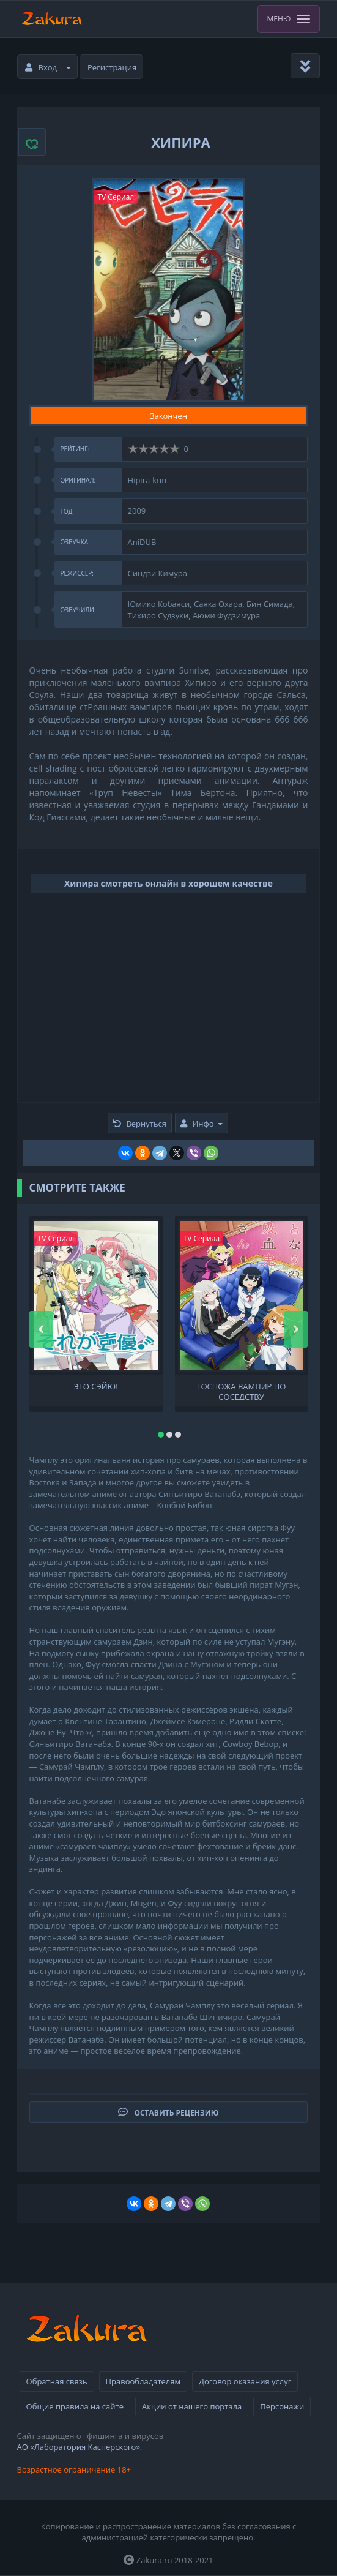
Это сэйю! (95, 1386)
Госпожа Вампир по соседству (241, 1390)
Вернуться (139, 1123)
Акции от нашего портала (192, 2406)
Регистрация (111, 67)
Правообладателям (143, 2381)
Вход (48, 67)
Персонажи (282, 2406)
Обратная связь (56, 2381)
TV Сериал (115, 197)
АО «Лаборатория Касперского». (80, 2446)
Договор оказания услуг (245, 2381)
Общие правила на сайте (75, 2406)
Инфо (201, 1123)
